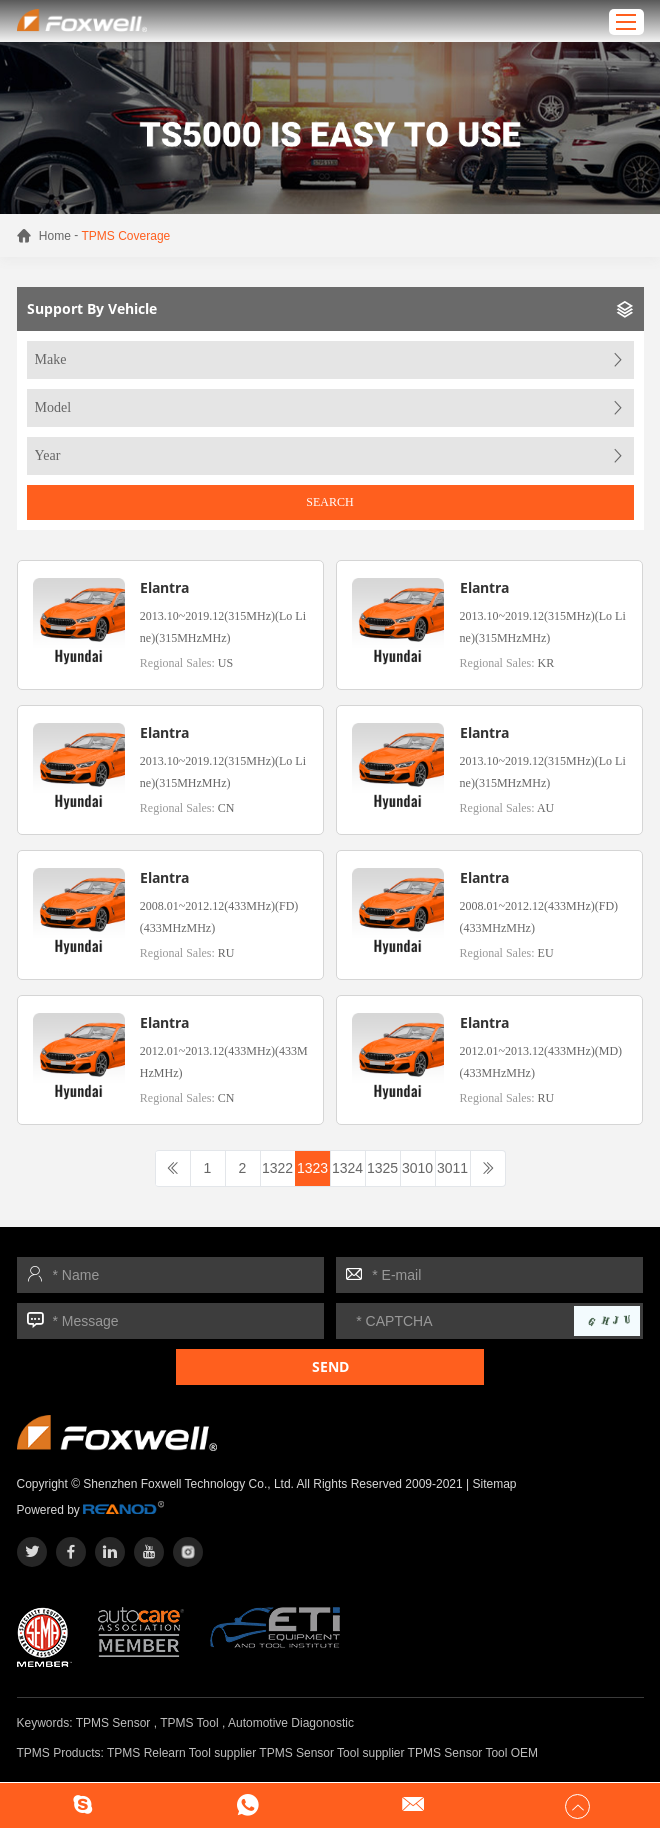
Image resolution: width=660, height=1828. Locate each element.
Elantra (164, 587)
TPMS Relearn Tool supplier (181, 1753)
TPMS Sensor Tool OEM (473, 1753)
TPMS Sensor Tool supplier (331, 1753)
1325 (382, 1168)
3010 (417, 1168)
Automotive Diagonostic (291, 1723)
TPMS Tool (189, 1723)
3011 (452, 1168)
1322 (277, 1168)
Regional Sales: (186, 663)
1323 (312, 1168)
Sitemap (495, 1484)
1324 (347, 1168)
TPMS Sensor (113, 1723)
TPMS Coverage (126, 236)
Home (55, 236)
